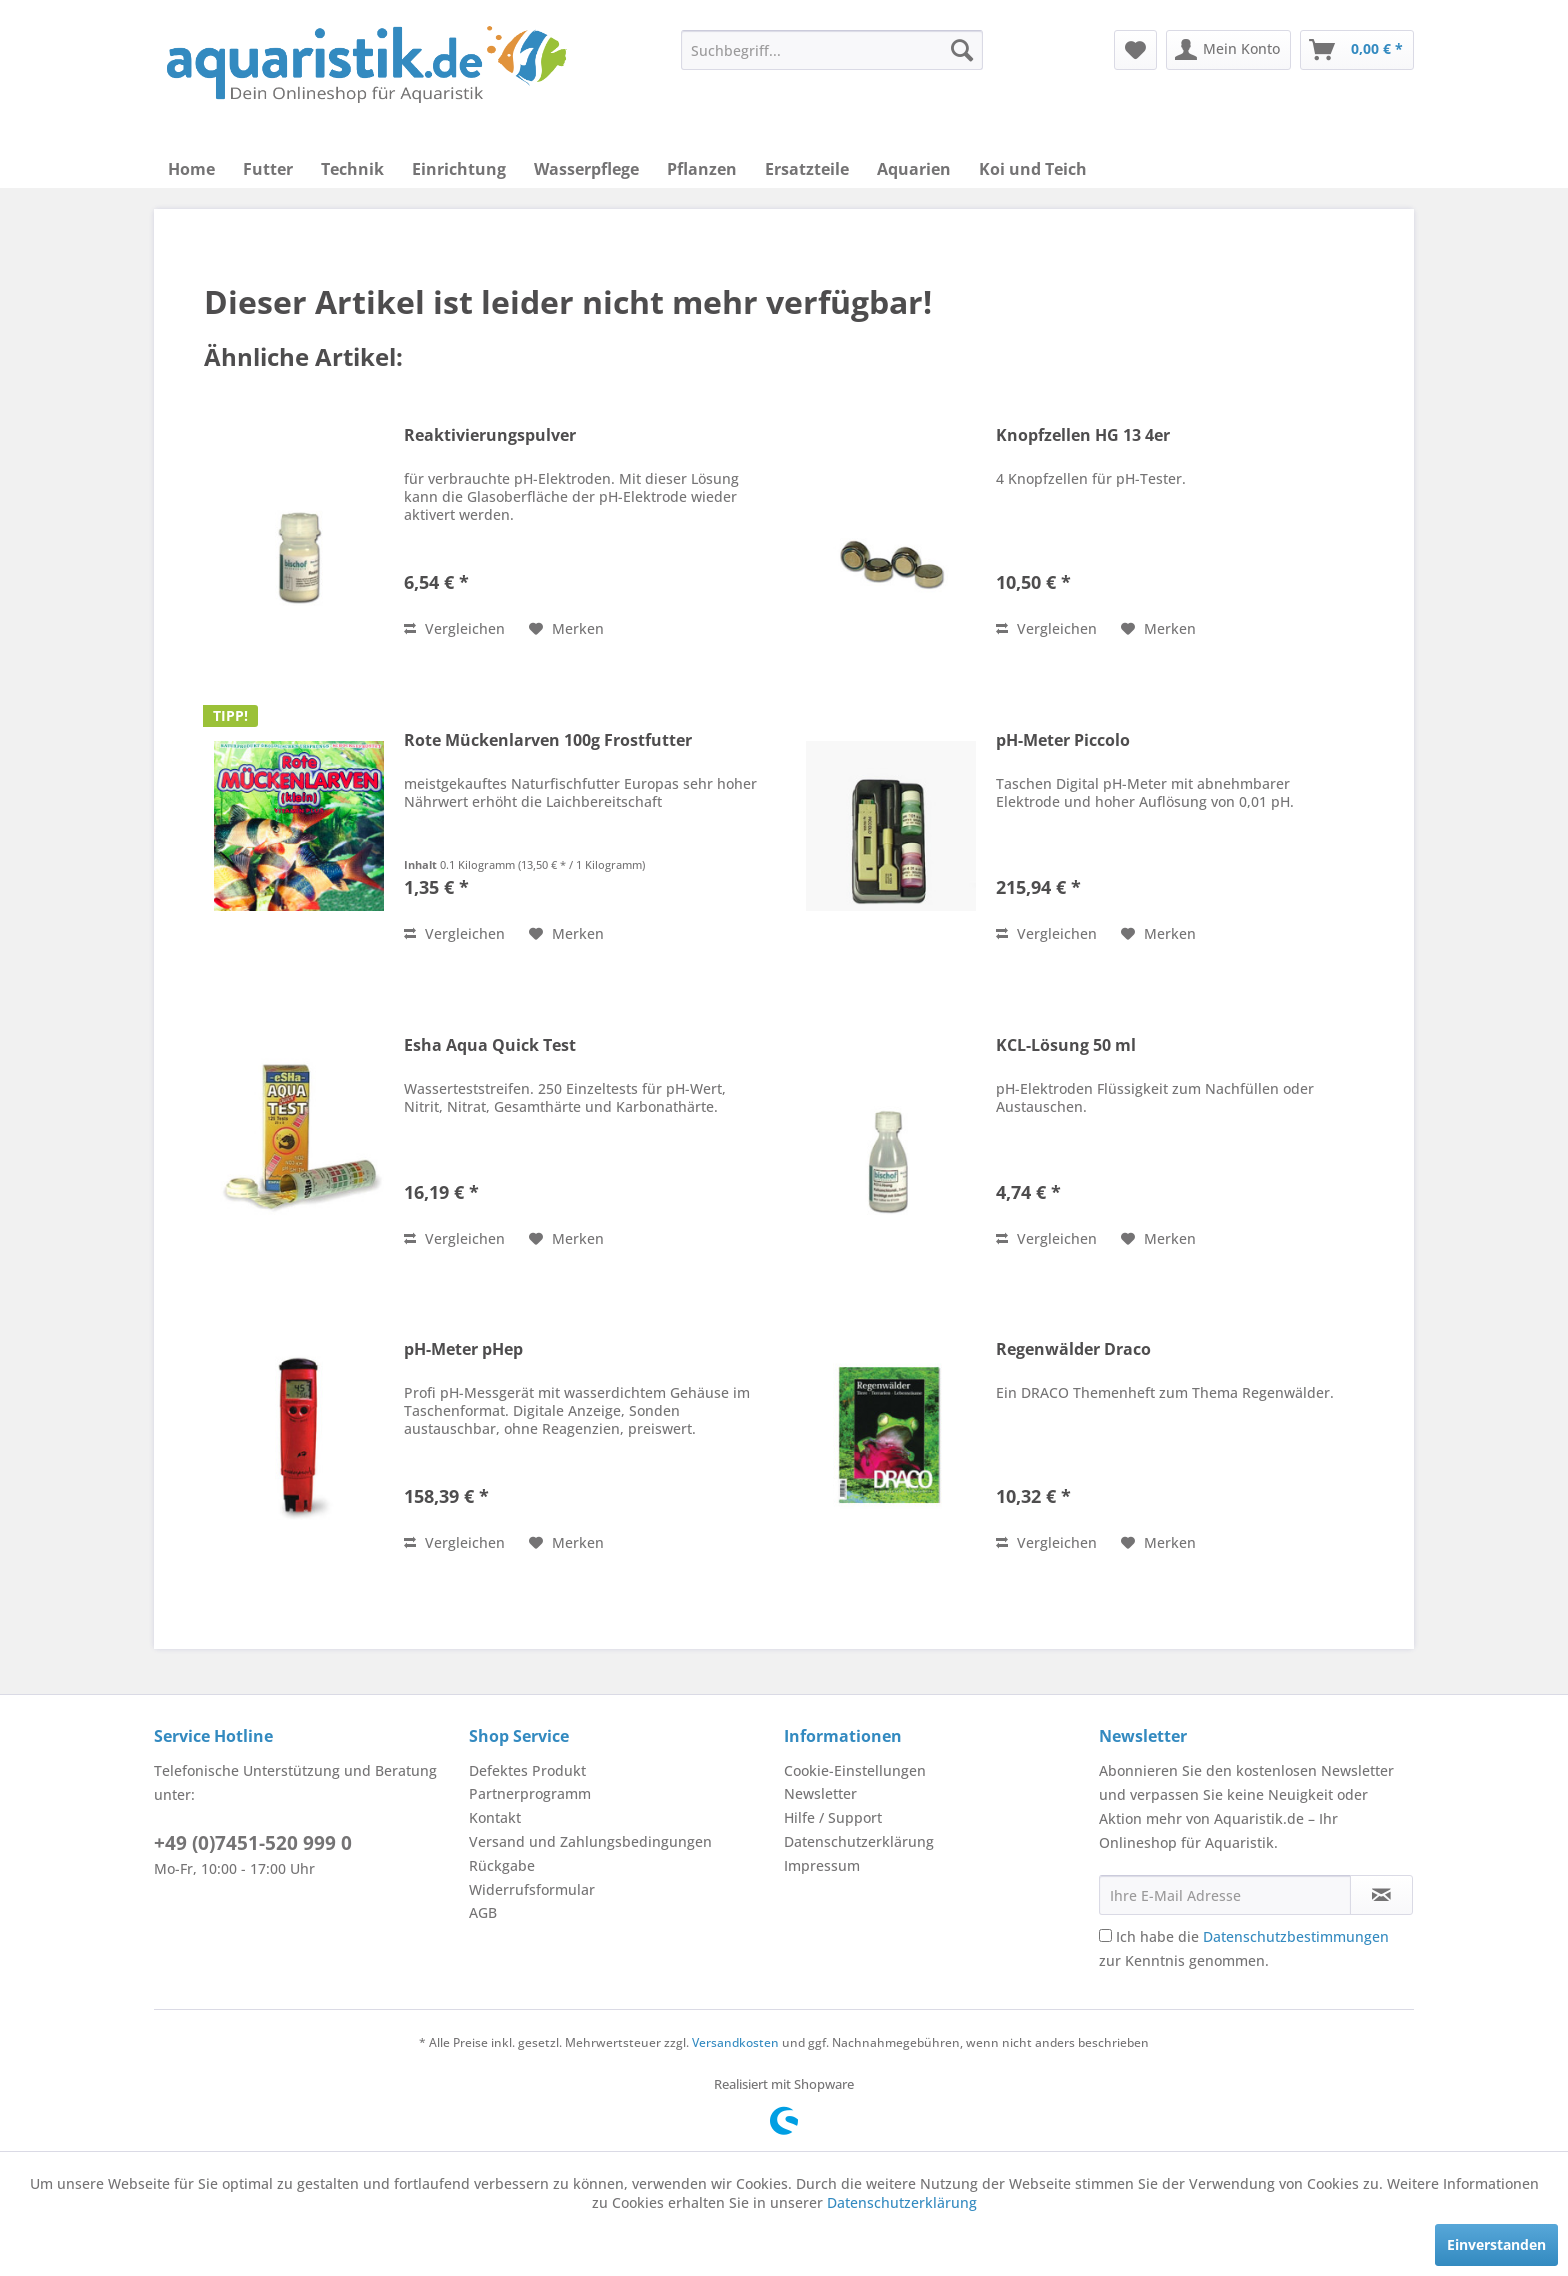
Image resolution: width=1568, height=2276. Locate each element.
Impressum (822, 1865)
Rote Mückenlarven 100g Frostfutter (548, 740)
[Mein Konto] (1228, 50)
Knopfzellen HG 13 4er (1083, 435)
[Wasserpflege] (586, 169)
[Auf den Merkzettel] (566, 629)
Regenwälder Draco (1073, 1349)
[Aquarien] (914, 169)
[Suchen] (962, 50)
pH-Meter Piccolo (1063, 740)
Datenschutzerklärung (859, 1841)
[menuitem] (832, 50)
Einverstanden (1496, 2244)
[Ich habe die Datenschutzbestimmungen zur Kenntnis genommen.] (1105, 1935)
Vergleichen (454, 628)
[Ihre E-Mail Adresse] (1225, 1895)
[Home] (191, 169)
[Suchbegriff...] (832, 50)
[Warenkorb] (1357, 50)
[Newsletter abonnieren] (1381, 1895)
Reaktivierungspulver (490, 435)
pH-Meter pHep (463, 1349)
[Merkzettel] (1135, 50)
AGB (483, 1912)
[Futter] (268, 169)
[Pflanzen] (702, 169)
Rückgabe (502, 1865)
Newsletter (820, 1793)
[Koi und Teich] (1033, 169)
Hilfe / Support (833, 1817)
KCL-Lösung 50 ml (1066, 1045)
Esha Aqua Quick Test (490, 1045)
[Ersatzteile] (807, 169)
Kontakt (495, 1817)
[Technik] (352, 169)
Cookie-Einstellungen (855, 1770)
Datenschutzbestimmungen (1296, 1936)
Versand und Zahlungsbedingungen (590, 1841)
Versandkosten (735, 2042)
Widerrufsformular (532, 1889)
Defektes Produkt (527, 1770)
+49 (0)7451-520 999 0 (253, 1843)
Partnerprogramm (530, 1793)
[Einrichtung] (459, 169)
